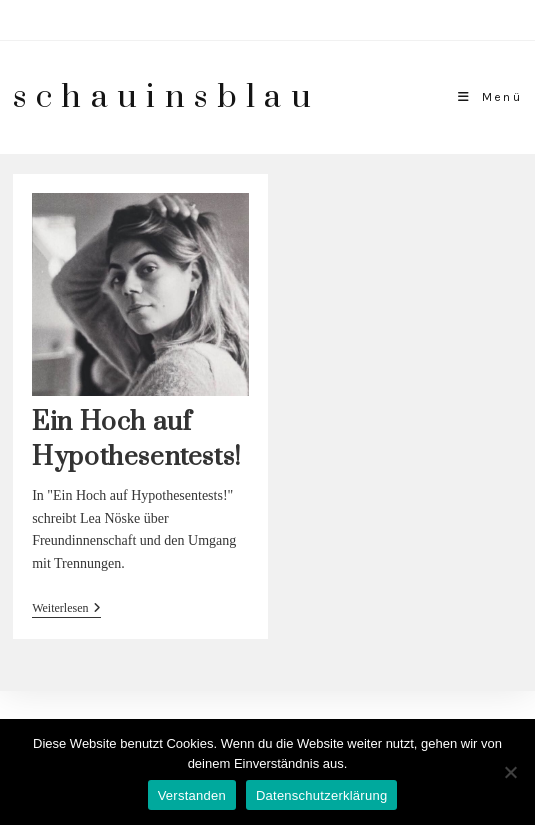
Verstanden (192, 795)
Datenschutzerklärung (321, 795)
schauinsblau (166, 97)
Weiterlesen (66, 609)
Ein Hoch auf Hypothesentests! (136, 440)
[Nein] (510, 772)
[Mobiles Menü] (490, 97)
